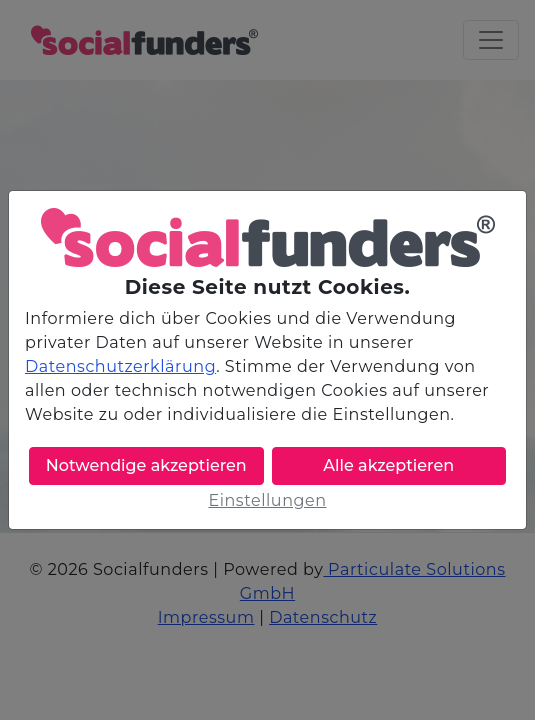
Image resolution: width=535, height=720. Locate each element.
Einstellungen (267, 500)
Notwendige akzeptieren (146, 465)
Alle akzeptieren (388, 465)
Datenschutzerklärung (120, 366)
